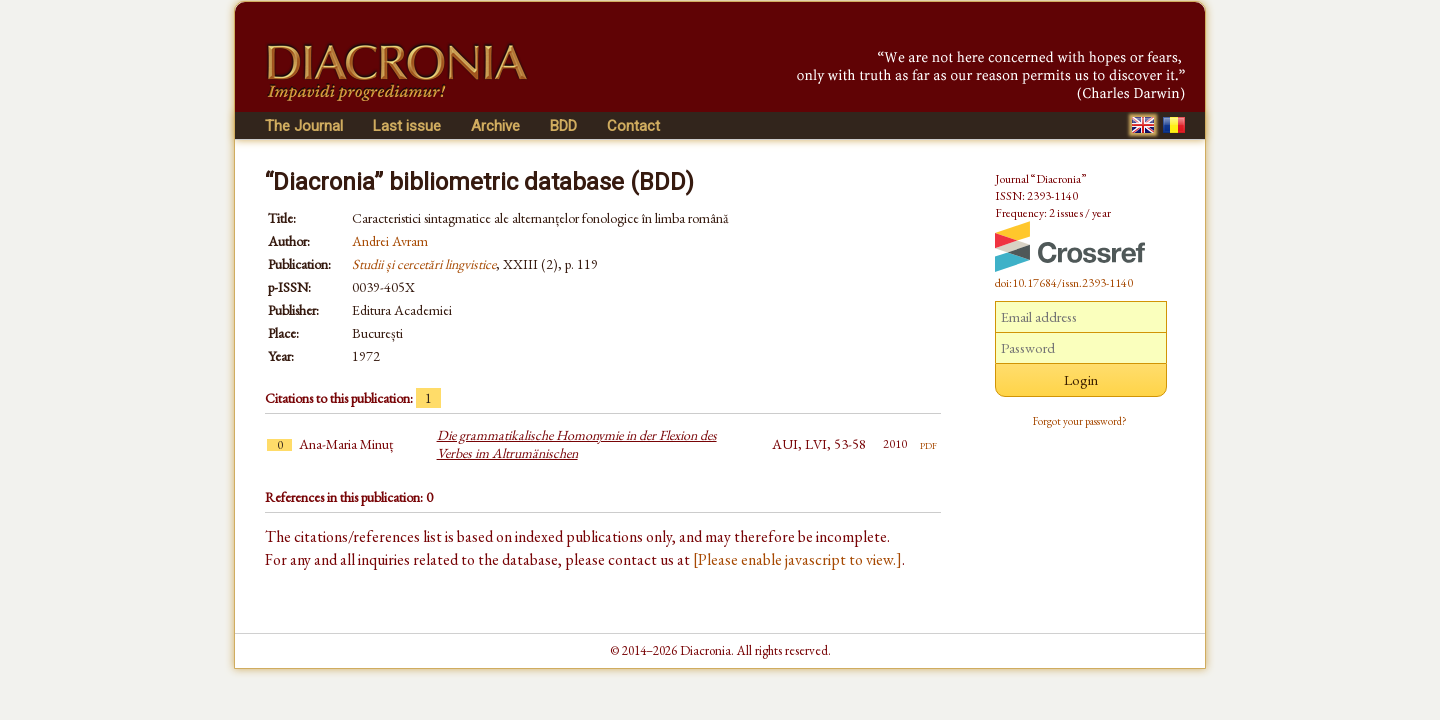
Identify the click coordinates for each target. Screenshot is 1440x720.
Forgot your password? (1080, 421)
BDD (563, 126)
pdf (928, 444)
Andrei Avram (390, 241)
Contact (633, 126)
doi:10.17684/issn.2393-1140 (1064, 283)
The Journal (304, 126)
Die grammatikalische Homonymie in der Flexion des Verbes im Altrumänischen (577, 444)
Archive (495, 126)
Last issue (407, 126)
